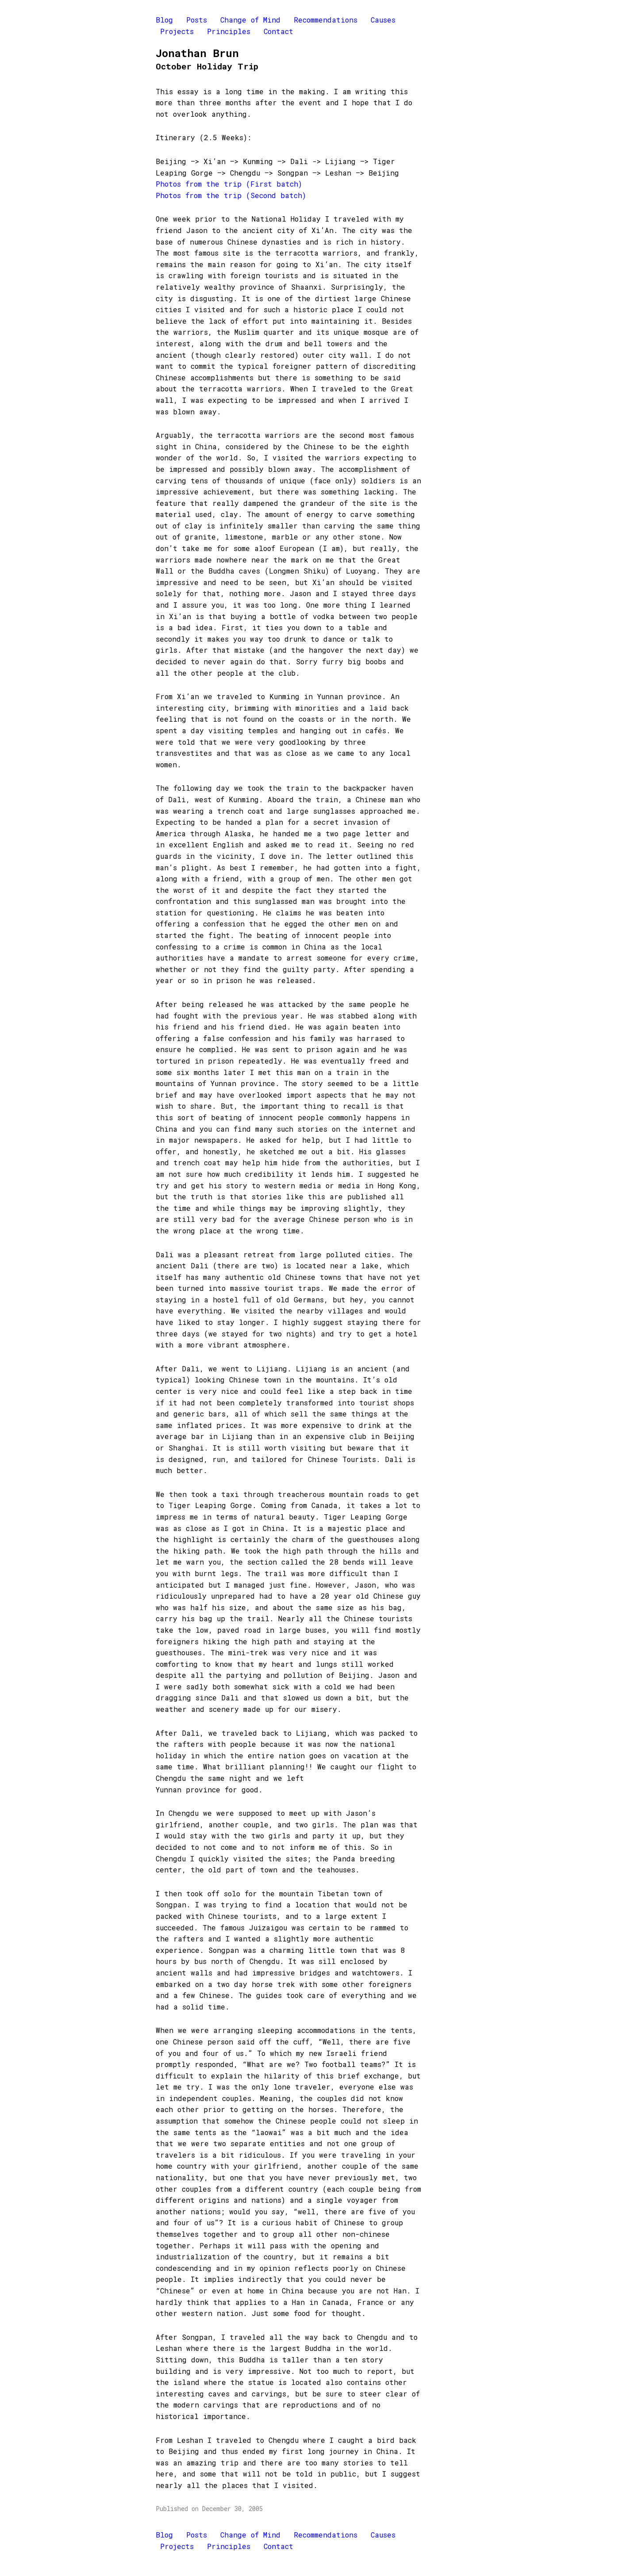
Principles (228, 31)
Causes (383, 19)
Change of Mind (250, 19)
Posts (196, 19)
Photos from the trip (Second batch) (231, 195)
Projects (177, 31)
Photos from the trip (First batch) (229, 183)
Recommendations (325, 19)
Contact (278, 31)
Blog (164, 19)
